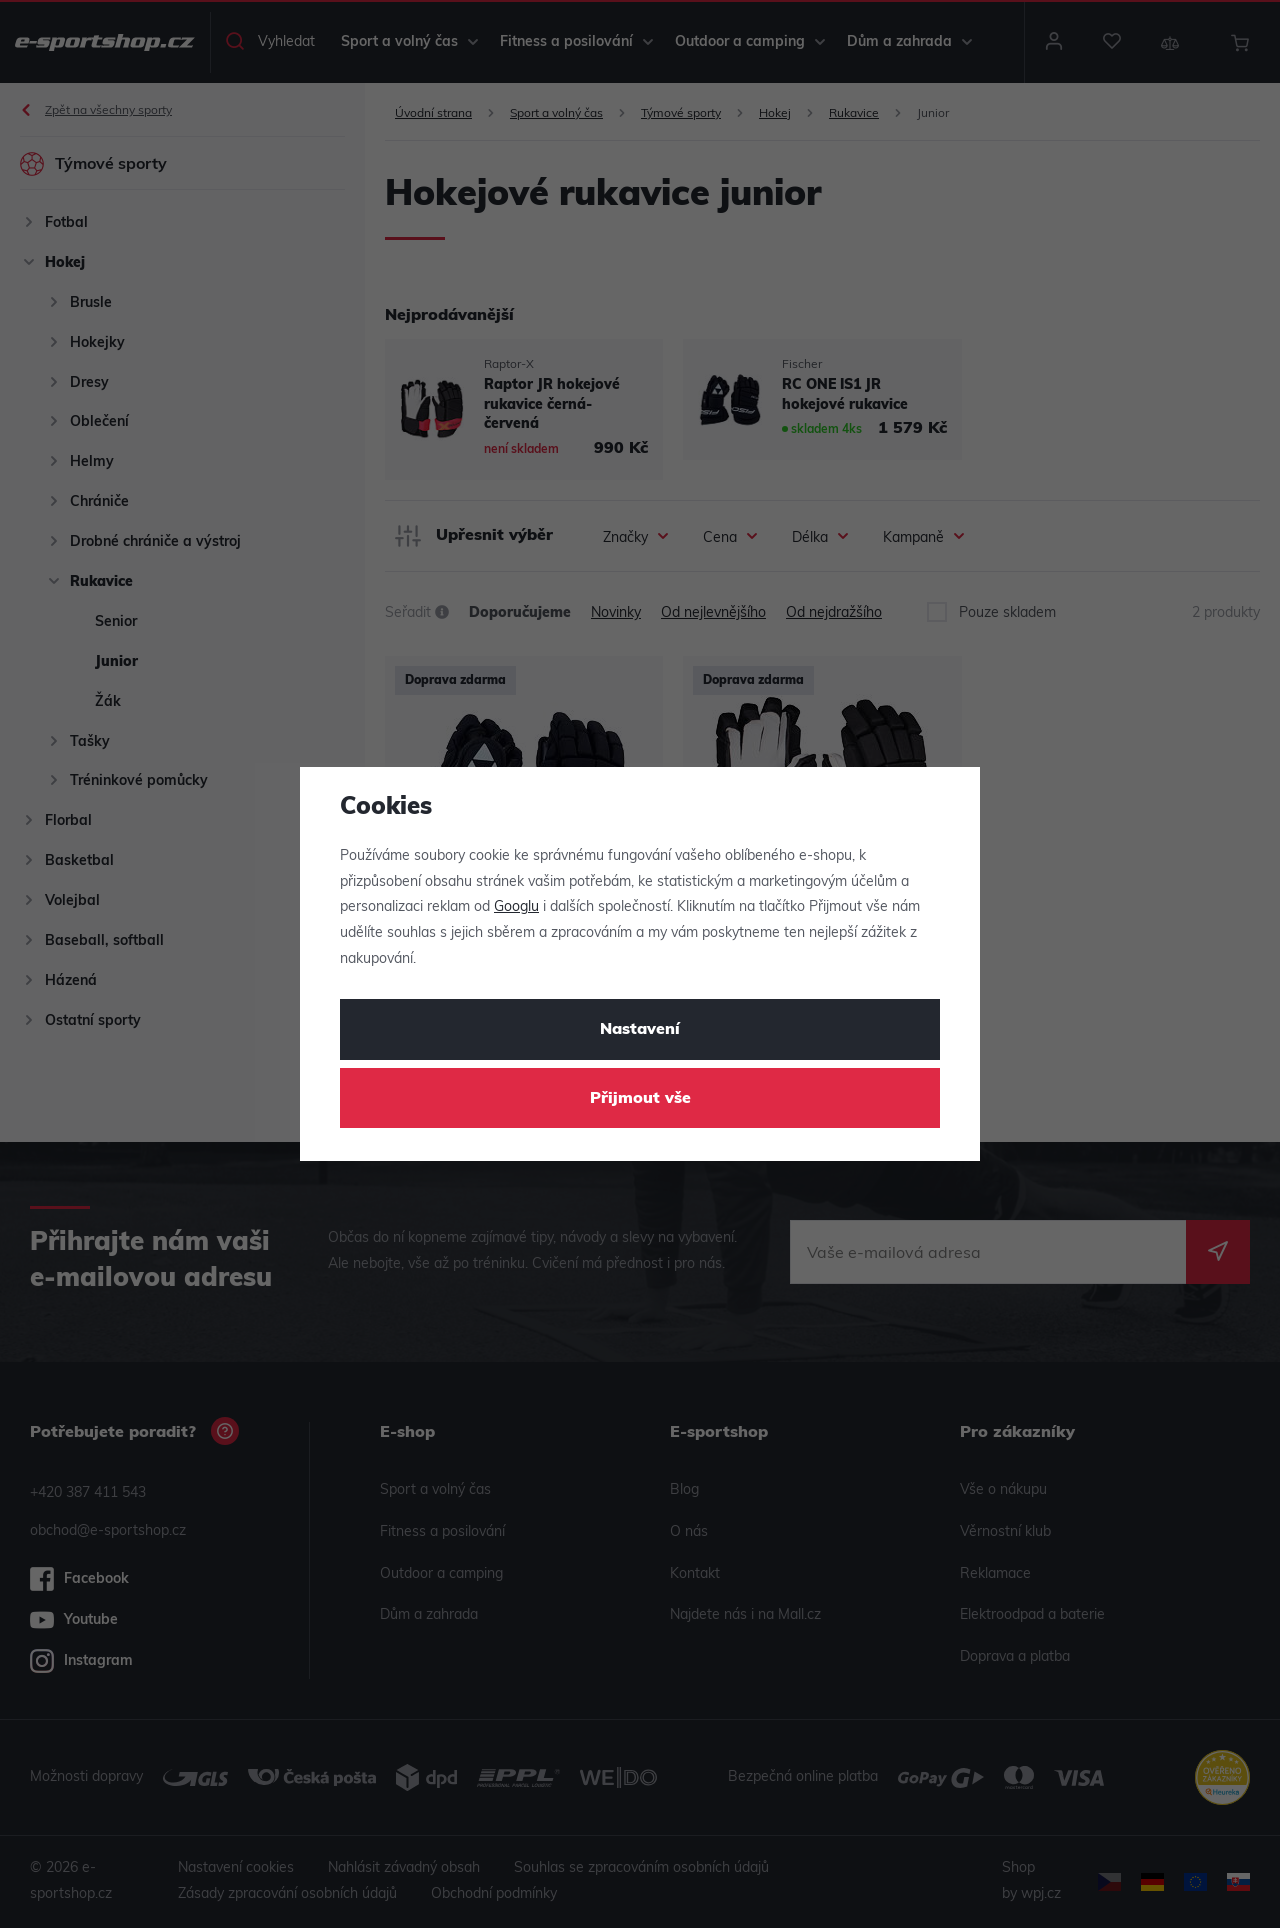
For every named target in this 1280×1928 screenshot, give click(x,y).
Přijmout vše (640, 1099)
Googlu (516, 907)
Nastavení (640, 1030)
